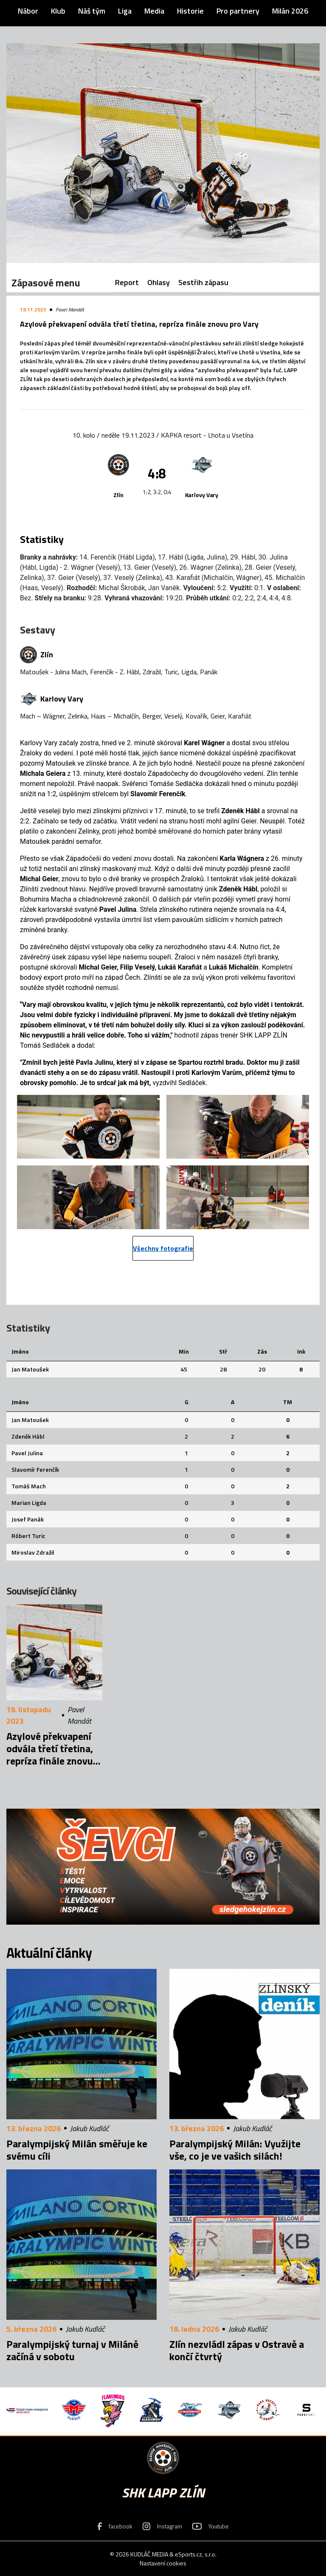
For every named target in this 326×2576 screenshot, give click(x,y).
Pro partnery (237, 11)
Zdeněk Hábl (28, 1436)
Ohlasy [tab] (158, 282)
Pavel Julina (27, 1452)
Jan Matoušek (30, 1369)
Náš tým (91, 11)
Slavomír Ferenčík (35, 1469)
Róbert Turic (28, 1535)
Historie (190, 11)
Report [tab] (127, 282)
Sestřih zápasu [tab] (203, 282)
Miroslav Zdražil (32, 1552)
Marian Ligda (28, 1502)
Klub (58, 11)
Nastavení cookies (163, 2563)
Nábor (28, 11)
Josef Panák (27, 1519)
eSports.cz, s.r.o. (195, 2554)
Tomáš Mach (28, 1486)
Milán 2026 (290, 11)
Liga (125, 11)
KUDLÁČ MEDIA (149, 2554)
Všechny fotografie (163, 1248)
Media (154, 11)
